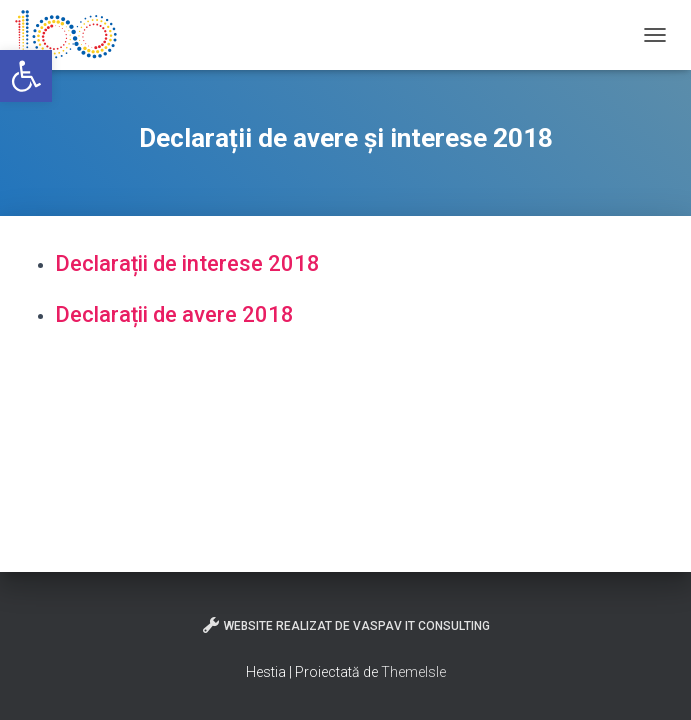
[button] (26, 76)
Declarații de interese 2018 (187, 263)
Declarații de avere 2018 (174, 314)
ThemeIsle (413, 672)
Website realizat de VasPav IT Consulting (345, 625)
